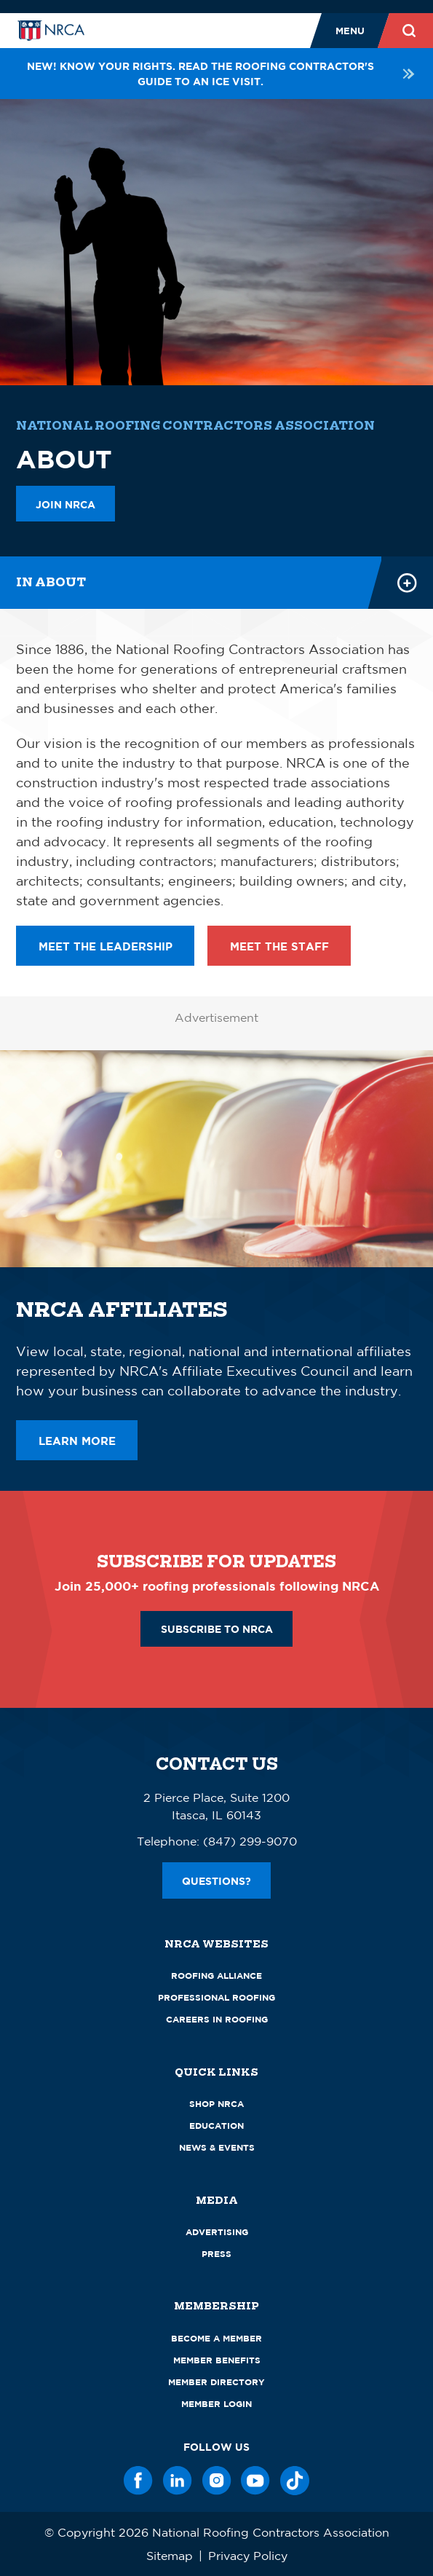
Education (216, 2125)
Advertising (217, 2231)
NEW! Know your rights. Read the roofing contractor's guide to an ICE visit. (222, 73)
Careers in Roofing (217, 2019)
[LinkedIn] (177, 2480)
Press (216, 2253)
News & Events (217, 2147)
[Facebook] (138, 2480)
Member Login (216, 2403)
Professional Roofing (216, 1997)
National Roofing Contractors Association (195, 426)
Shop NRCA (216, 2103)
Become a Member (216, 2338)
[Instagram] (216, 2480)
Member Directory (216, 2381)
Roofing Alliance (216, 1975)
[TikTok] (294, 2480)
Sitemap (169, 2555)
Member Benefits (217, 2360)
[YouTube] (255, 2480)
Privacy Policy (247, 2555)
